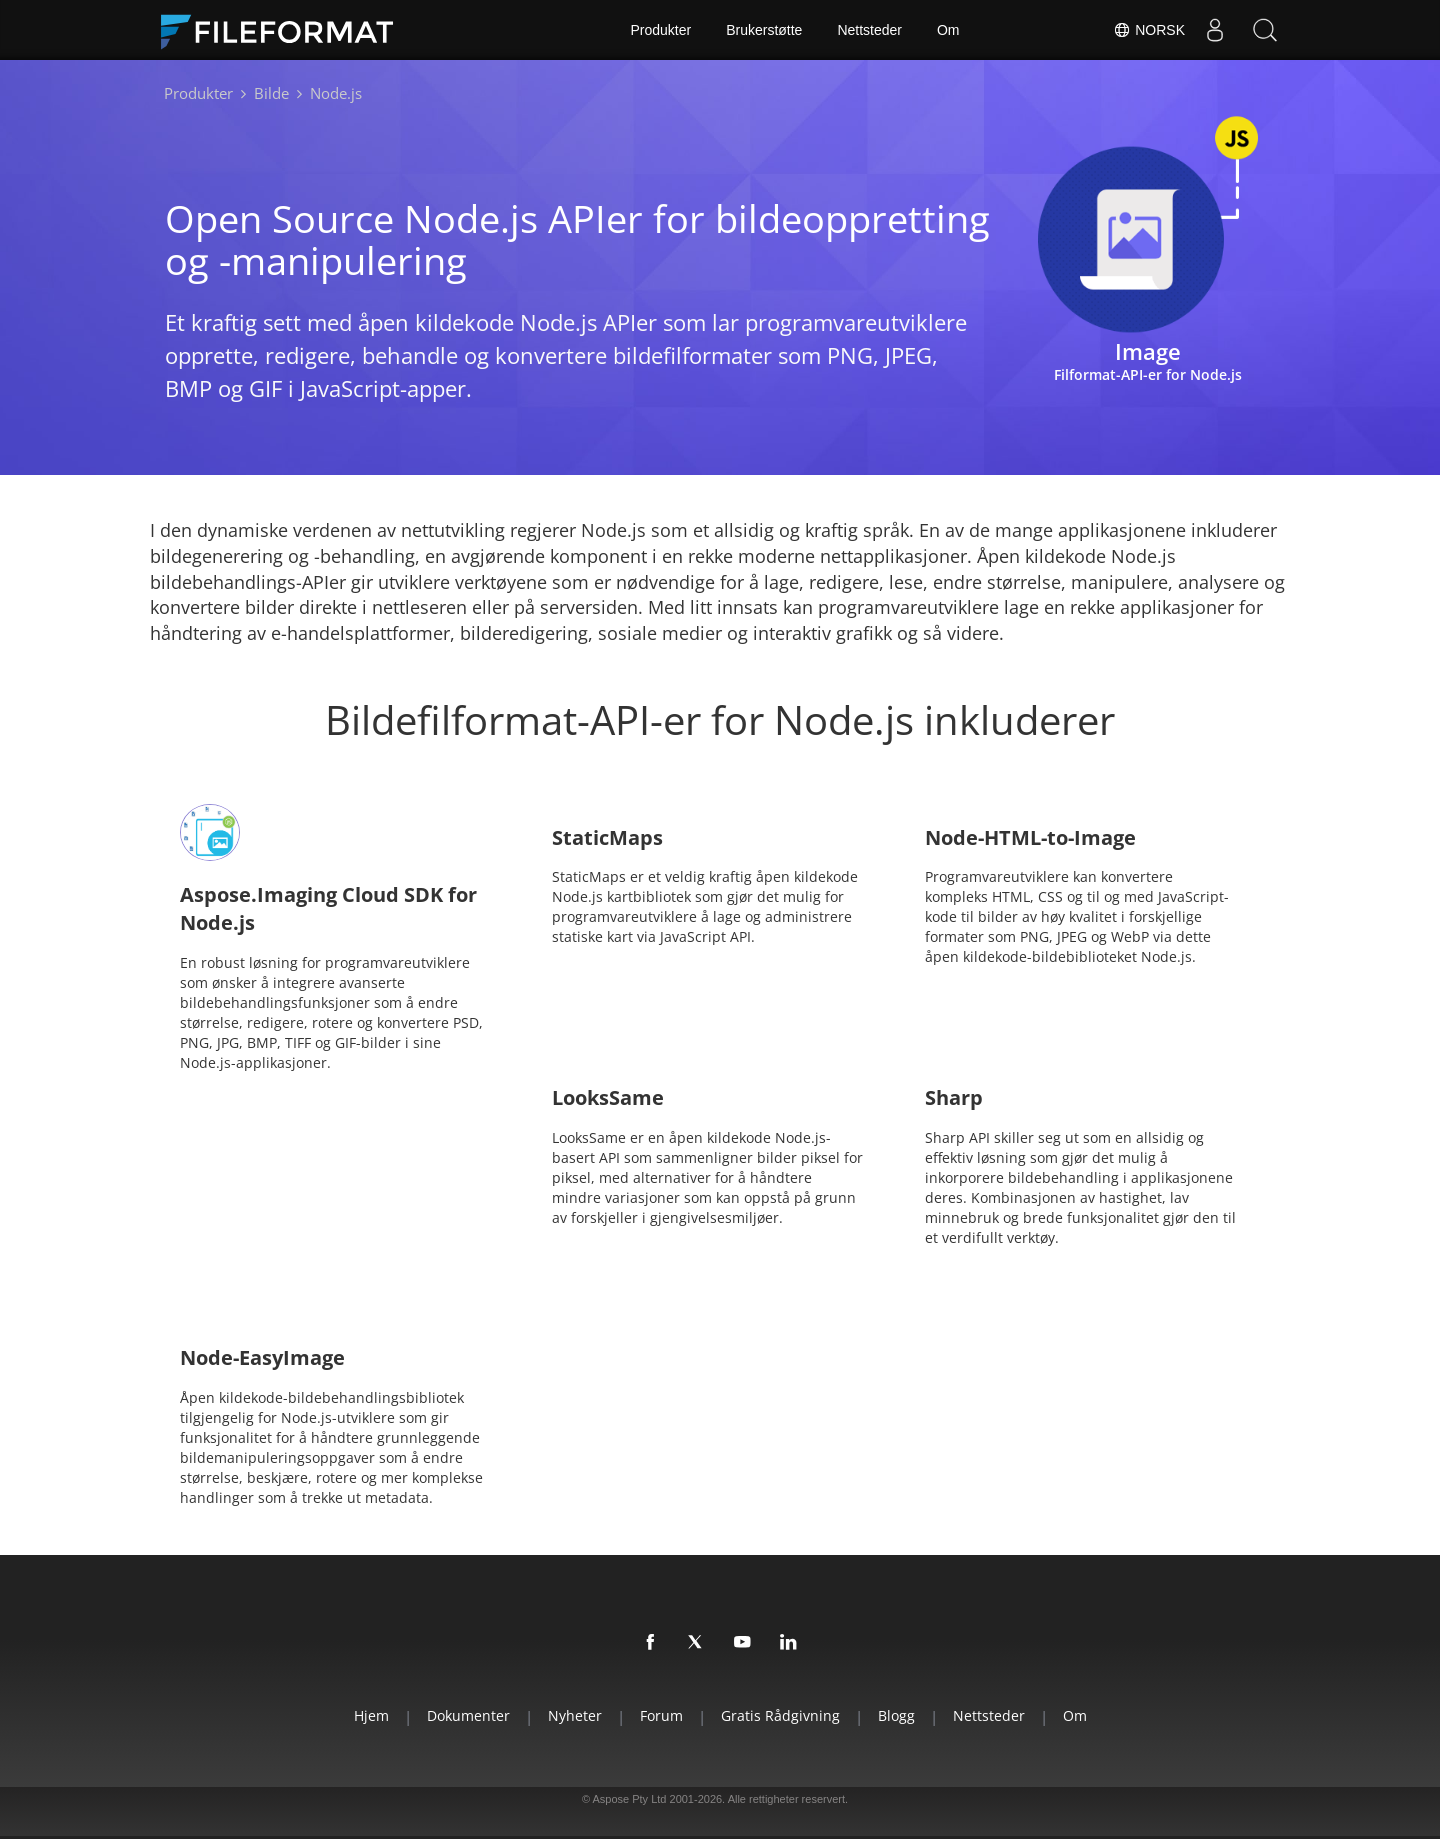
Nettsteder (869, 30)
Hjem (371, 1715)
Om (948, 30)
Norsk (1149, 30)
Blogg (896, 1715)
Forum (661, 1715)
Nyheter (575, 1715)
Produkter (660, 30)
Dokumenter (468, 1715)
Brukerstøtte (764, 30)
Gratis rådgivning (780, 1715)
